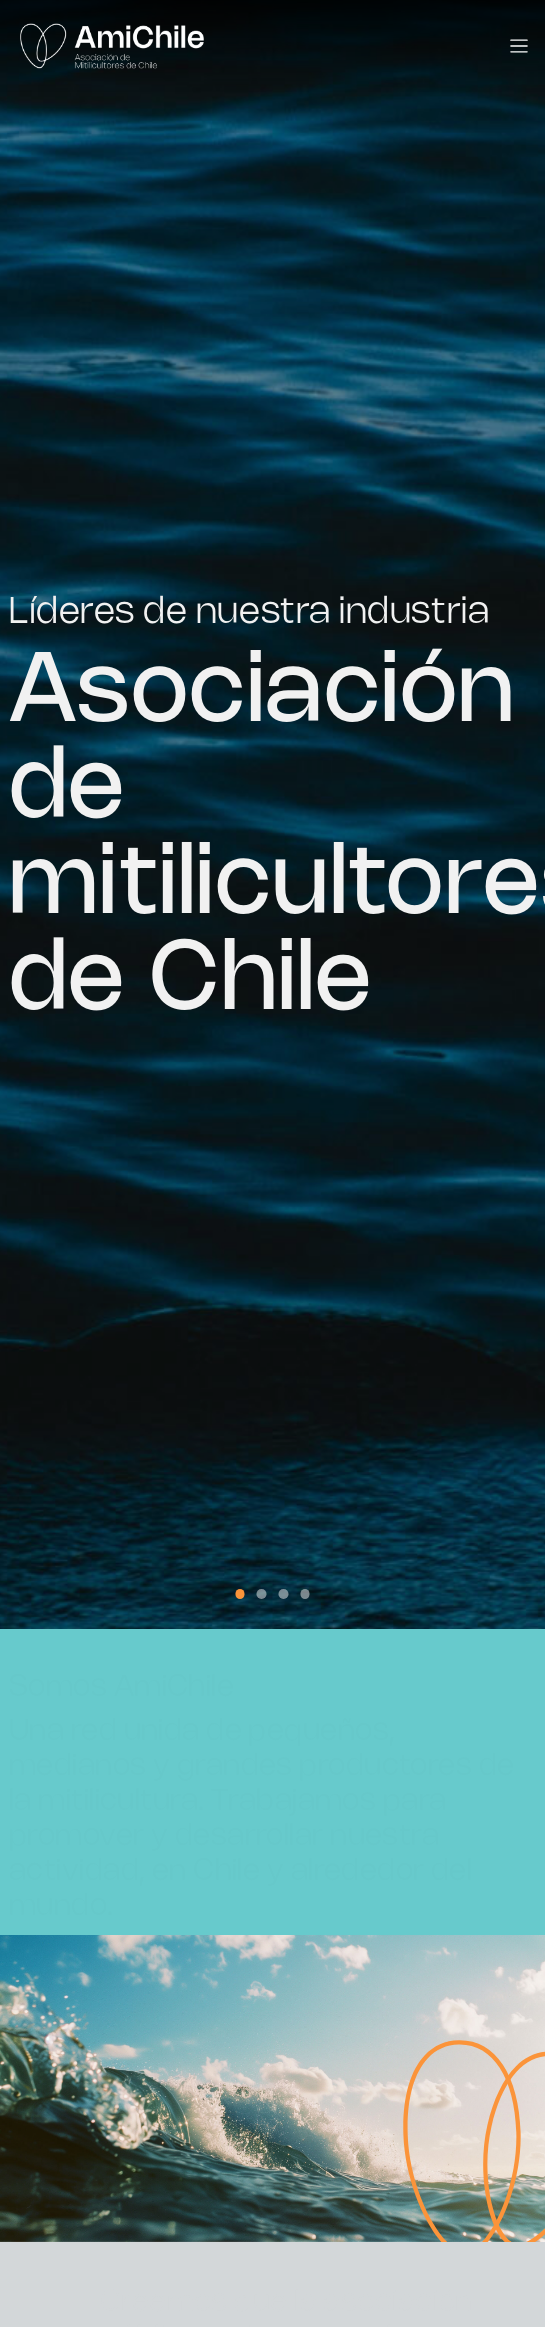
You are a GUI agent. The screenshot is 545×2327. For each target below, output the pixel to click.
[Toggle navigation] (519, 46)
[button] (240, 1594)
